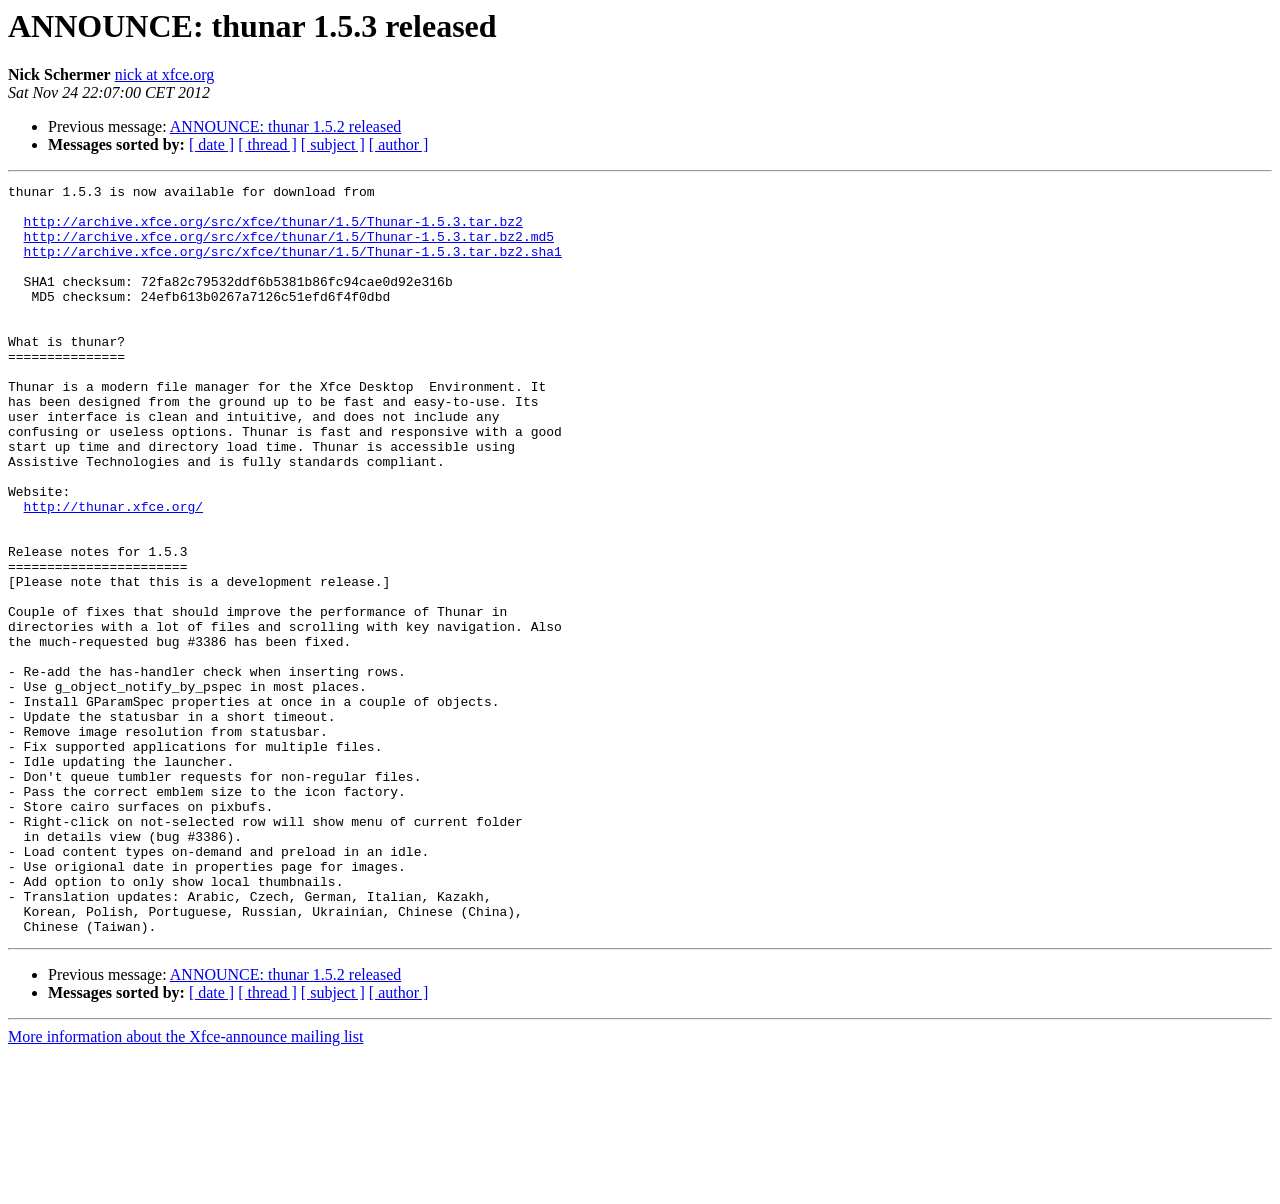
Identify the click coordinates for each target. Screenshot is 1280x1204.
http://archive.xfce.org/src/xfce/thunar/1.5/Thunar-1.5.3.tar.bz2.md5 (289, 248)
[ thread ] (267, 144)
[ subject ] (333, 144)
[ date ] (211, 144)
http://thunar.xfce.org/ (113, 572)
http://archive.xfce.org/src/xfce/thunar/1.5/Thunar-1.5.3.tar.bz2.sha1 (293, 266)
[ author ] (399, 144)
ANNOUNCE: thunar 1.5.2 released (286, 126)
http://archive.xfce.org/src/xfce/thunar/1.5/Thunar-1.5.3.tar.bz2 (273, 230)
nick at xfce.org (165, 74)
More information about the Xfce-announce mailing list (185, 1186)
